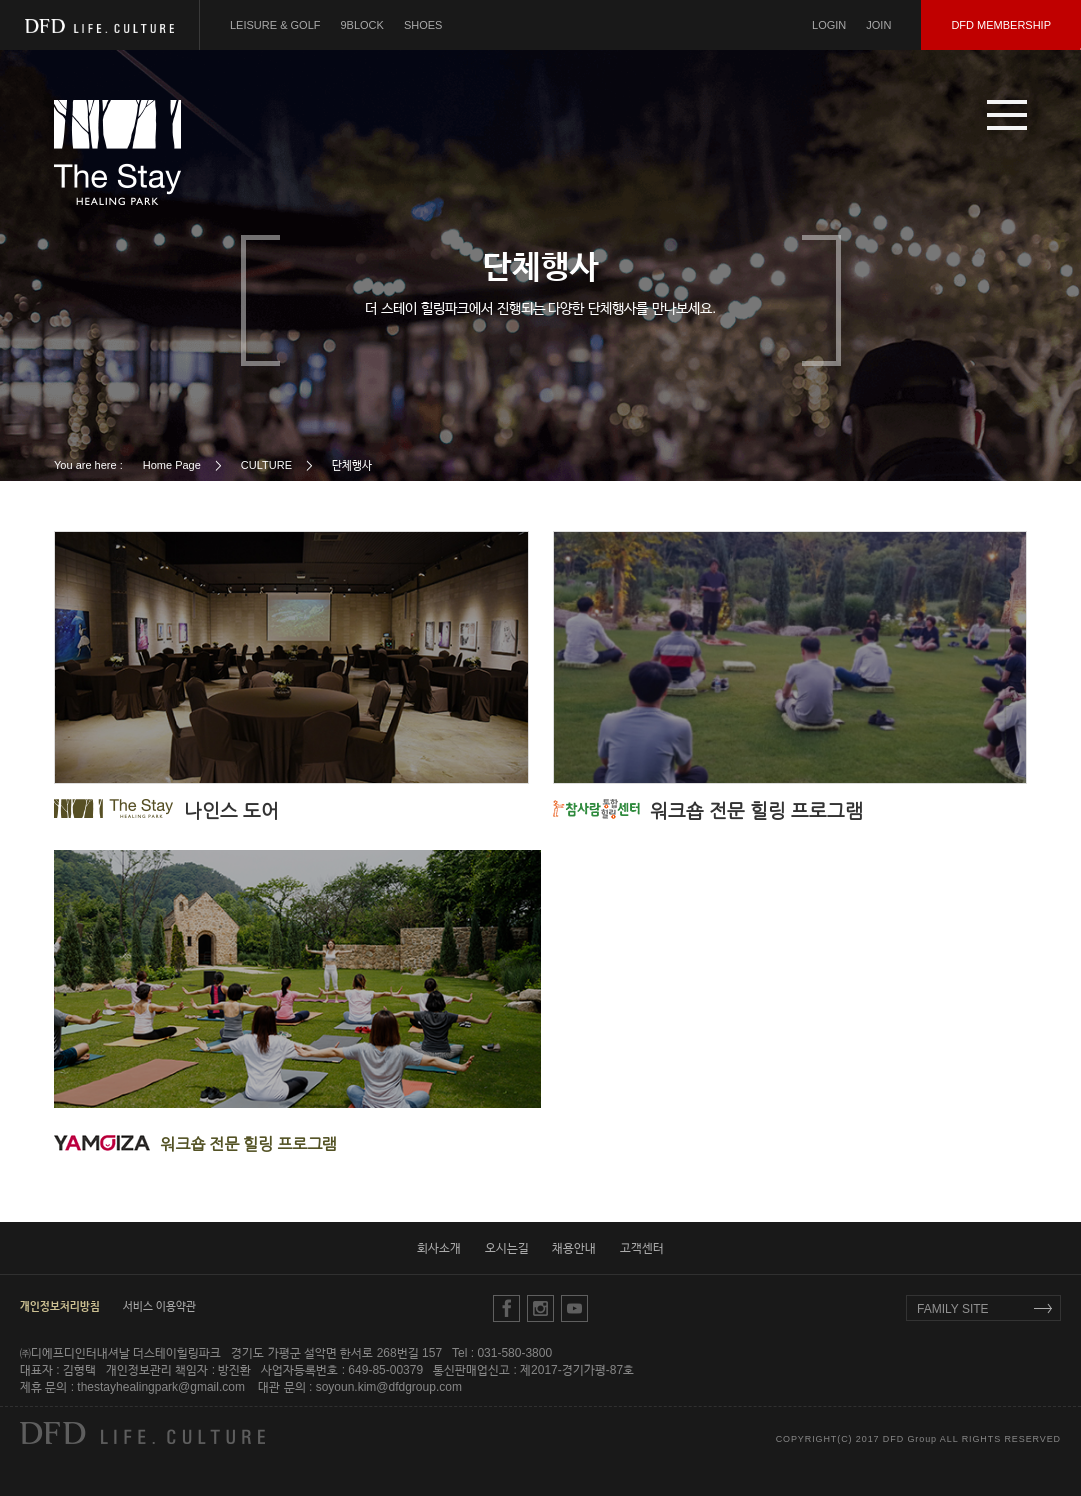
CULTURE (266, 465)
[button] (1007, 115)
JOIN (878, 25)
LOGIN (829, 25)
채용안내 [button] (574, 1248)
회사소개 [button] (439, 1248)
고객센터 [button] (642, 1248)
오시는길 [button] (507, 1248)
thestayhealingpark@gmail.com (161, 1387)
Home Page (172, 465)
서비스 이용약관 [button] (159, 1306)
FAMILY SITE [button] (953, 1309)
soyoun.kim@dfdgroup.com (389, 1387)
